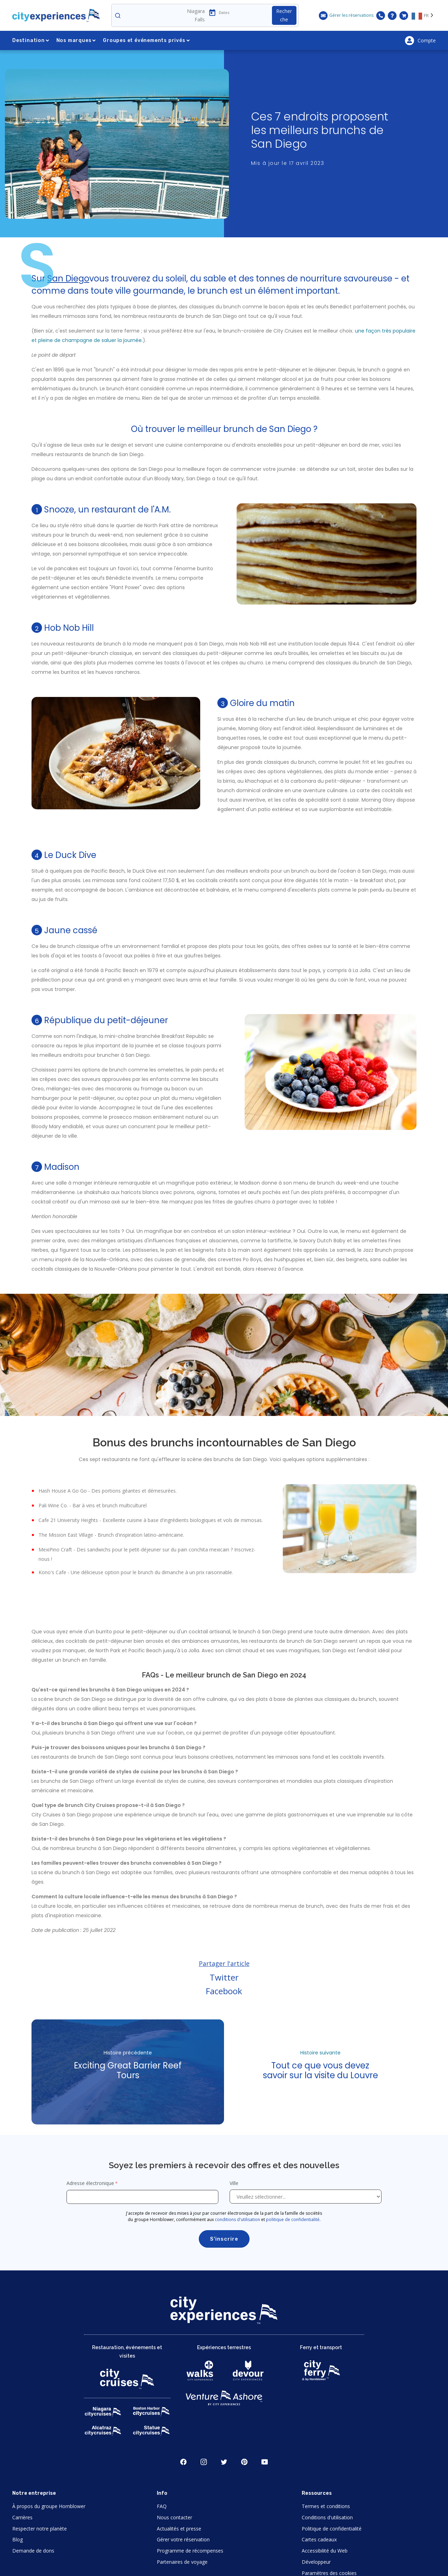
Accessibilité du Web (325, 2550)
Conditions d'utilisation (327, 2517)
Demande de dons (33, 2550)
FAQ (162, 2506)
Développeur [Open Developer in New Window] (316, 2561)
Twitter (224, 1977)
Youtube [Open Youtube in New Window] (264, 2462)
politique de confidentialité (293, 2219)
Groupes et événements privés (146, 40)
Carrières (22, 2517)
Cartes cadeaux (319, 2539)
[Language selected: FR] (424, 15)
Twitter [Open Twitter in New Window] (224, 2462)
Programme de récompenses (190, 2550)
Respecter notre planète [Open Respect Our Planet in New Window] (39, 2528)
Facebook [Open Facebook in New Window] (183, 2462)
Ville (235, 2183)
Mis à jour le (287, 163)
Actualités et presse (179, 2528)
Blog (17, 2539)
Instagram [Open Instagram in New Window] (204, 2462)
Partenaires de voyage (182, 2561)
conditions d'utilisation (237, 2219)
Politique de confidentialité (332, 2528)
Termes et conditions (326, 2506)
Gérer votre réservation (183, 2539)
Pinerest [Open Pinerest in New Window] (244, 2462)
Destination (30, 40)
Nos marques (76, 40)
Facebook (224, 1991)
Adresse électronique (90, 2183)
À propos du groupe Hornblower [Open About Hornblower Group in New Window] (48, 2506)
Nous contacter (174, 2517)
